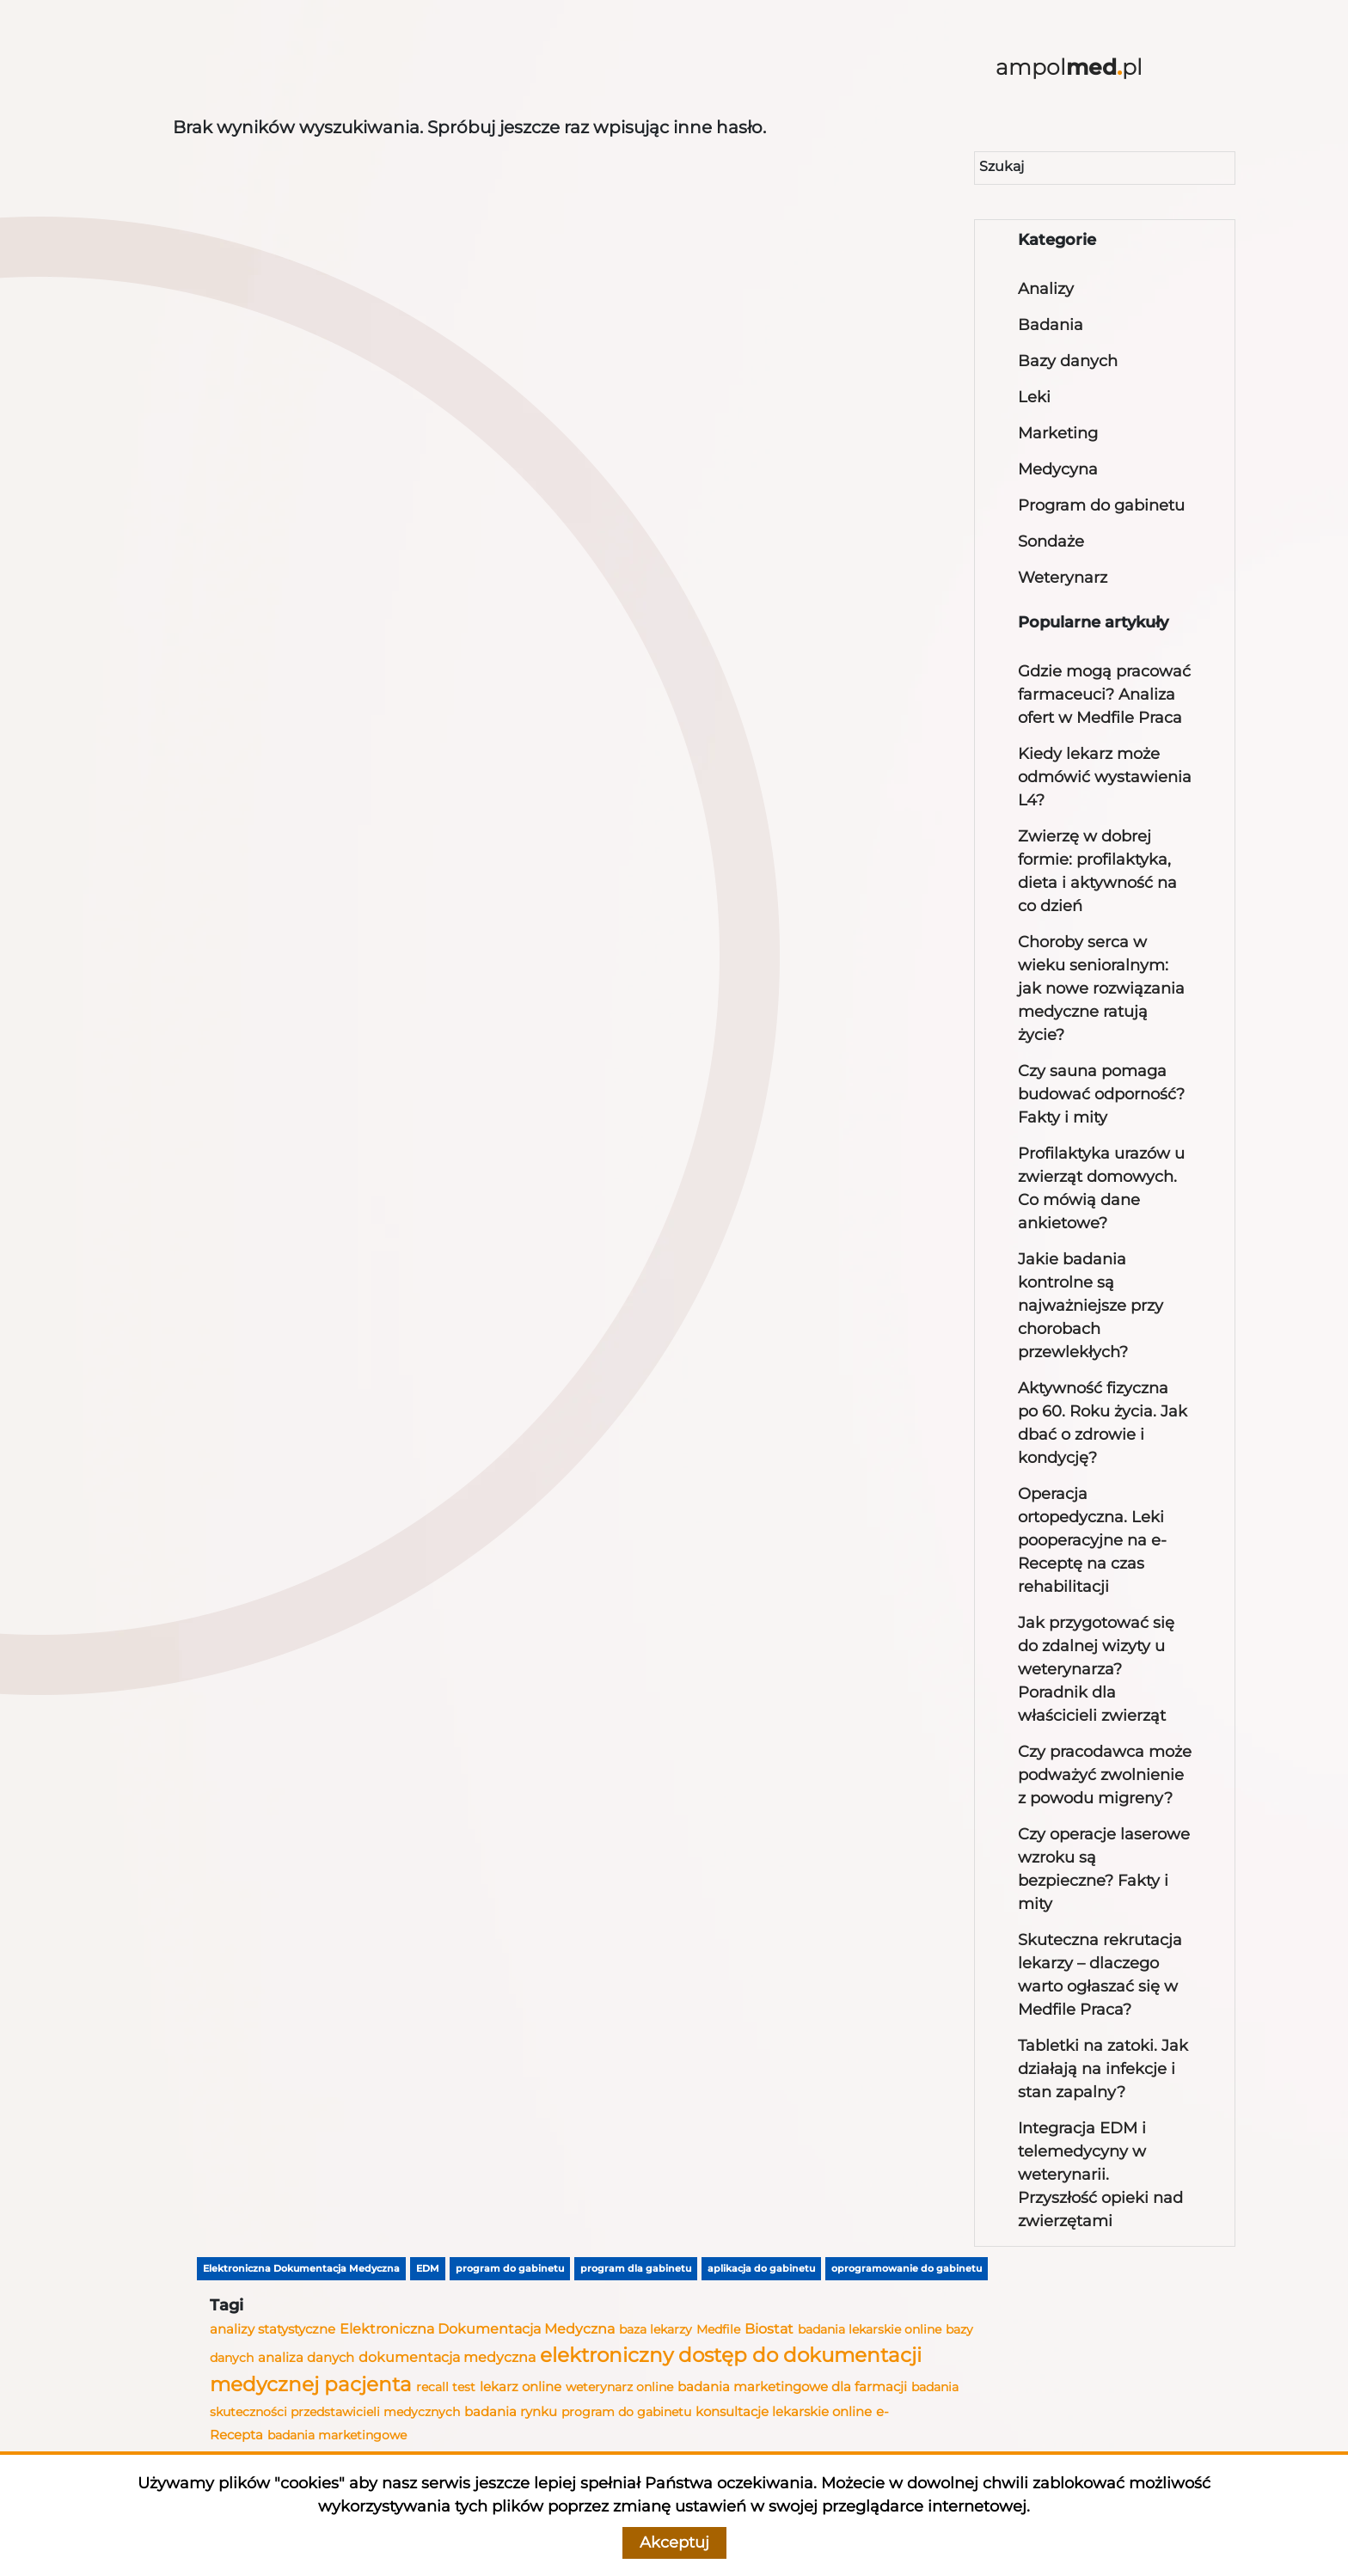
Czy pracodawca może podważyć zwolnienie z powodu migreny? (1105, 1775)
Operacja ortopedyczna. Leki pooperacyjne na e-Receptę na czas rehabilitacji (1092, 1540)
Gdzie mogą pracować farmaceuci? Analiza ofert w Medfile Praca (1104, 694)
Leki (1034, 397)
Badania (1050, 324)
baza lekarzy (655, 2329)
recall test (445, 2387)
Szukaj (1001, 166)
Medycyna (1058, 469)
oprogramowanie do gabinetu (906, 2268)
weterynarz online (619, 2387)
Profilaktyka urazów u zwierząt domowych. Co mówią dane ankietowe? (1101, 1188)
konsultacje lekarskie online (783, 2412)
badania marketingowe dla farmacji (792, 2386)
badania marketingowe (337, 2435)
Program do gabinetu (1101, 505)
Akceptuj (674, 2542)
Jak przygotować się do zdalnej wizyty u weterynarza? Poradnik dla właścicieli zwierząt (1096, 1669)
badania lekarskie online (869, 2329)
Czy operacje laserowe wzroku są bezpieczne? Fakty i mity (1104, 1869)
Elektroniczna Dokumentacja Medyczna (301, 2268)
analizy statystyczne (272, 2329)
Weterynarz (1062, 577)
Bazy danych (1068, 361)
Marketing (1058, 433)
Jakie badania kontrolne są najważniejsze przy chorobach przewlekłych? (1090, 1305)
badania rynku (510, 2412)
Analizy (1046, 288)
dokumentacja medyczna (447, 2356)
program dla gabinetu (635, 2268)
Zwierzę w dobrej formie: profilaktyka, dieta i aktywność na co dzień (1097, 871)
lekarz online (520, 2386)
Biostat (768, 2328)
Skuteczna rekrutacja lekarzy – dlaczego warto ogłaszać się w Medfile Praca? (1100, 1974)
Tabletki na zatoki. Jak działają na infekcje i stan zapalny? (1103, 2069)
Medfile (718, 2329)
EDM (427, 2268)
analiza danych (306, 2357)
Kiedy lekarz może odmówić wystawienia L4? (1105, 777)
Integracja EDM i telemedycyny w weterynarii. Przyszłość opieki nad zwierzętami (1100, 2174)
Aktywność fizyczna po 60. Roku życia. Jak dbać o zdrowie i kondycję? (1102, 1423)
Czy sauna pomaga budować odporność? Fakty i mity (1101, 1094)
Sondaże (1051, 541)
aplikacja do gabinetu (761, 2268)
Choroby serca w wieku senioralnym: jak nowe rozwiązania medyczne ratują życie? (1101, 988)
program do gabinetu (510, 2268)
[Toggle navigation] (212, 69)
